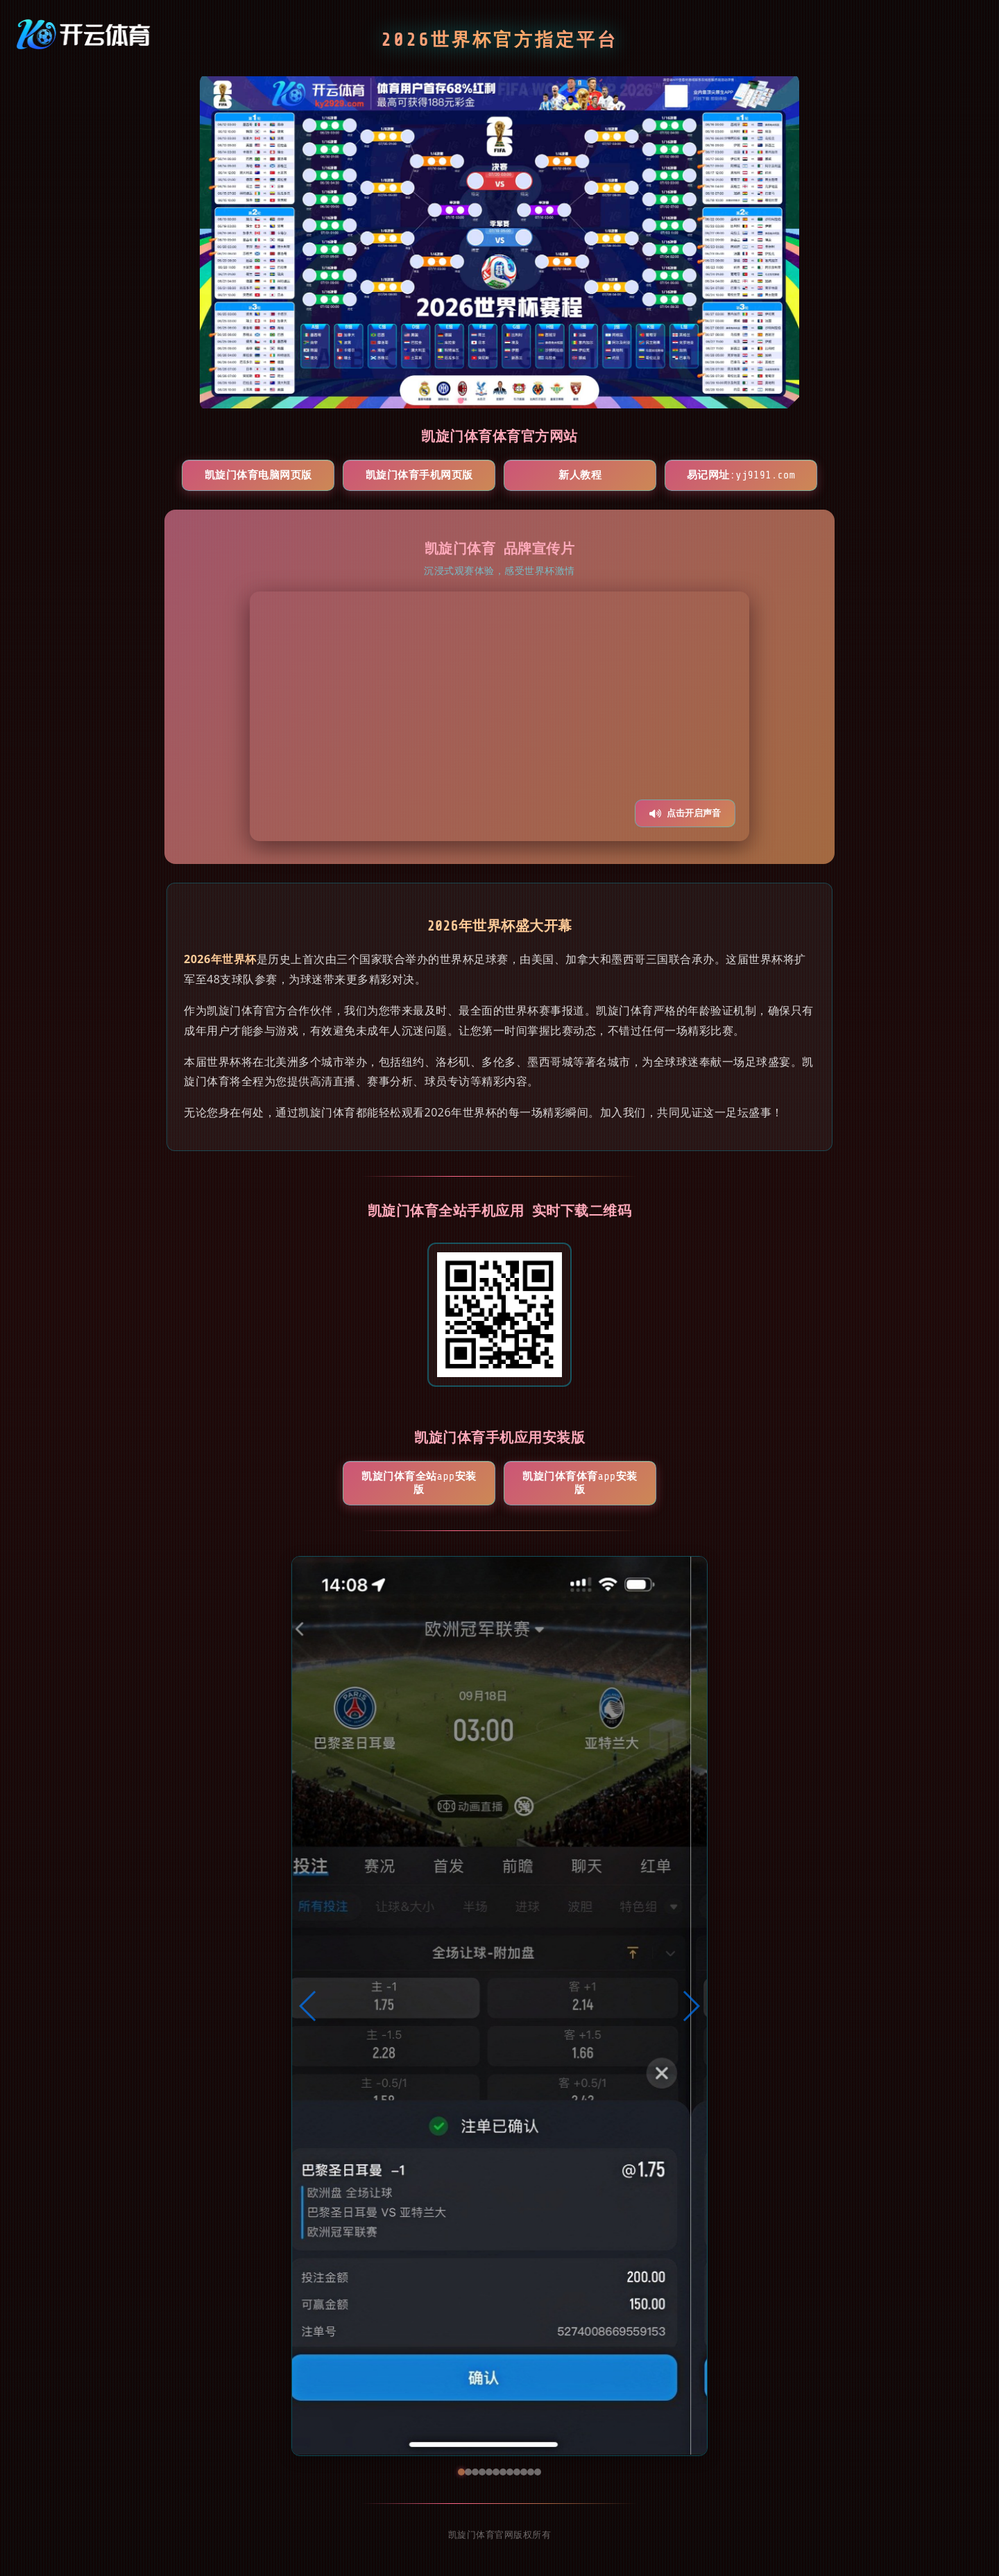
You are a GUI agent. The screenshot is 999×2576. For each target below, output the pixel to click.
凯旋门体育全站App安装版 (418, 1483)
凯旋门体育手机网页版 (419, 475)
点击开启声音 (685, 813)
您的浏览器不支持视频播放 (499, 716)
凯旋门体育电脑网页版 (258, 475)
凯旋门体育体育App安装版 (579, 1483)
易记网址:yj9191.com (741, 475)
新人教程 (579, 475)
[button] (308, 2006)
